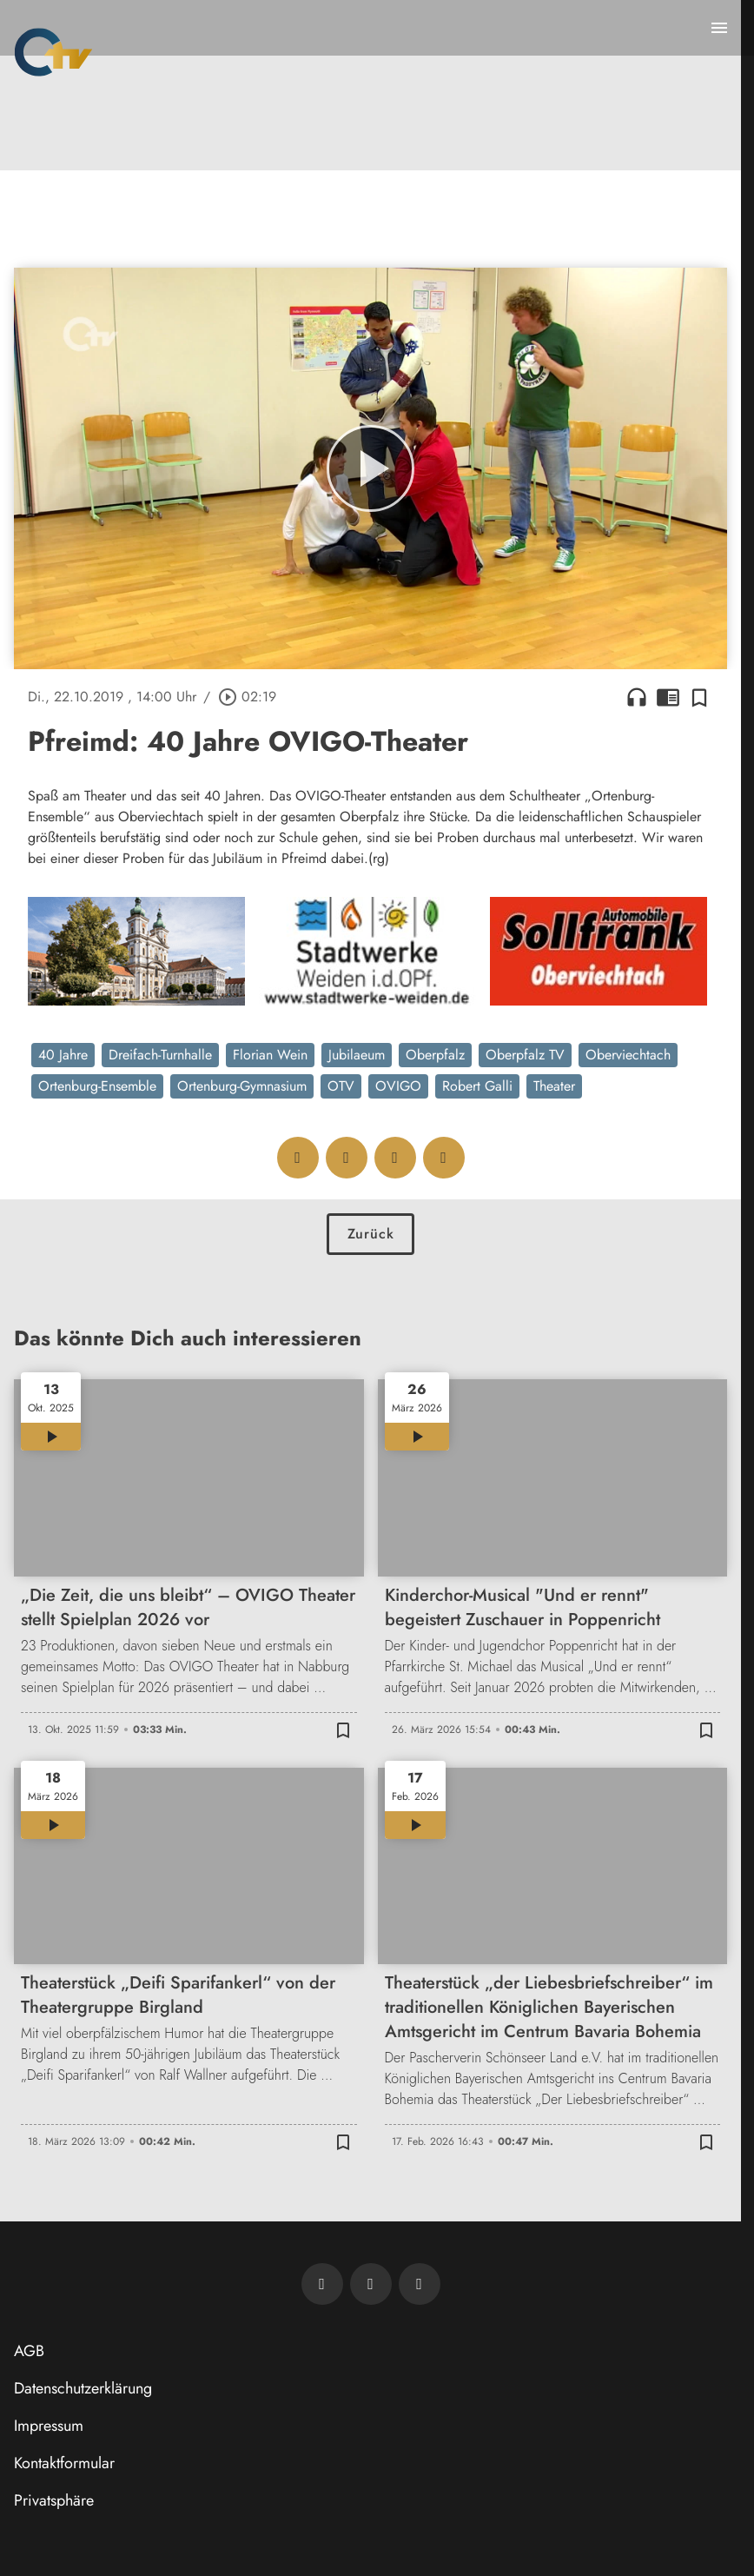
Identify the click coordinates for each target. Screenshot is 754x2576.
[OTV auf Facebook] (371, 2284)
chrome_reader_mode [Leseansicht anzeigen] (668, 697)
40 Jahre (63, 1055)
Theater (554, 1086)
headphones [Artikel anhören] (637, 697)
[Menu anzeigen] (719, 28)
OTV (340, 1086)
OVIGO (398, 1086)
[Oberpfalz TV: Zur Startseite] (53, 52)
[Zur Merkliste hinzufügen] (699, 697)
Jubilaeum (356, 1055)
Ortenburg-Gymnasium (242, 1086)
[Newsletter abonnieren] (322, 2284)
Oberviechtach (628, 1055)
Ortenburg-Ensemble (97, 1086)
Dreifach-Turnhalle (160, 1055)
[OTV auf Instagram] (419, 2284)
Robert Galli (477, 1086)
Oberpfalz (435, 1055)
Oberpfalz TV (525, 1055)
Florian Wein (270, 1055)
